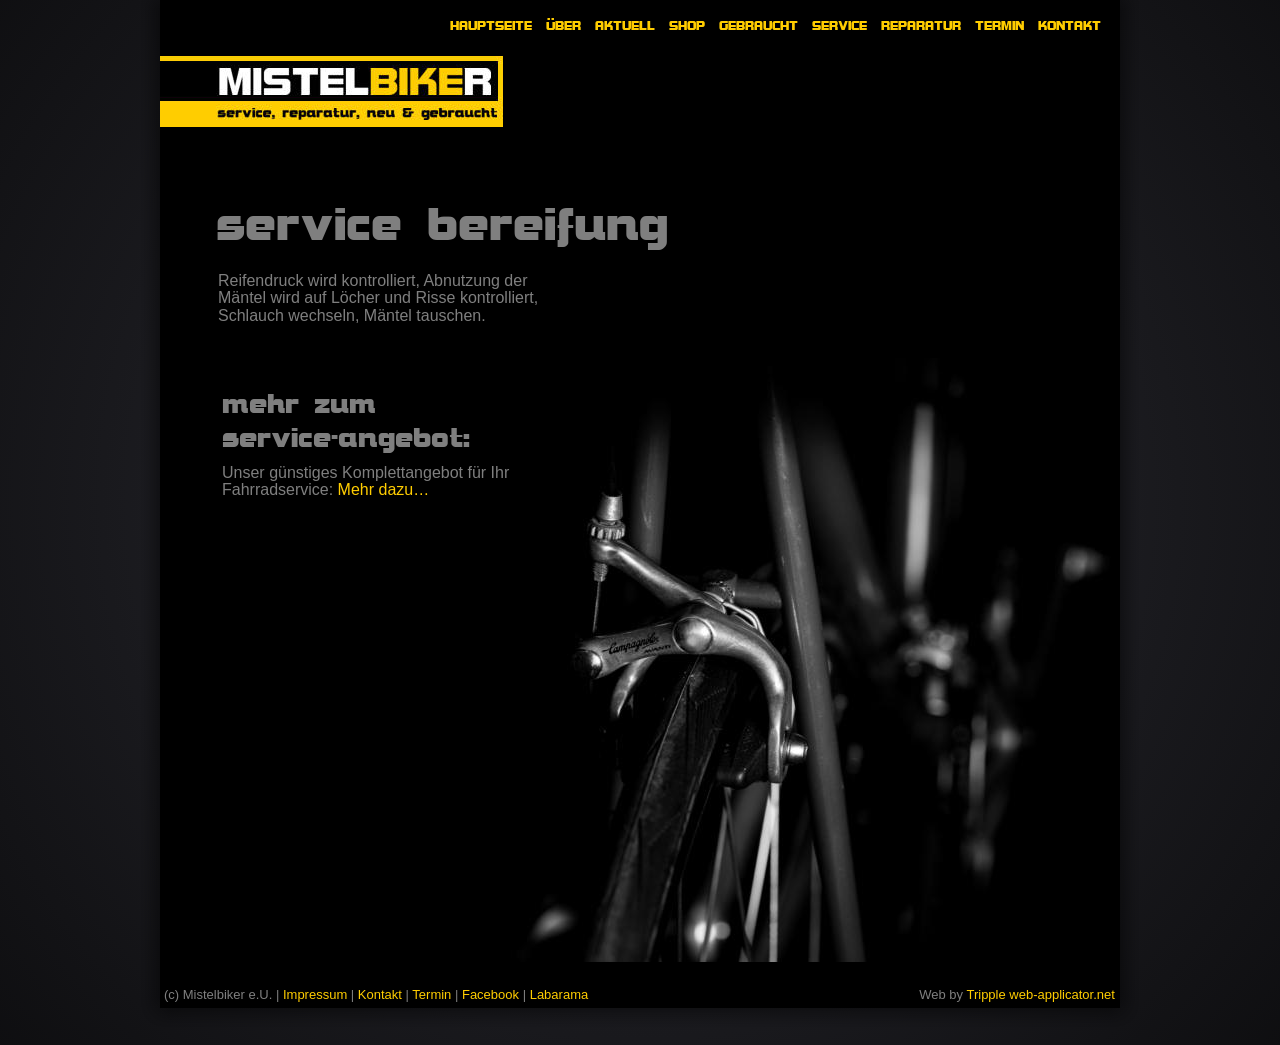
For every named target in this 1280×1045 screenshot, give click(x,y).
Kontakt (380, 994)
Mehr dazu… (384, 489)
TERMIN (999, 25)
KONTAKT (1069, 25)
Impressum (315, 994)
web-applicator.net (1062, 994)
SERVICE (839, 25)
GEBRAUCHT (758, 25)
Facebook (490, 994)
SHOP (687, 25)
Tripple (987, 994)
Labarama (559, 994)
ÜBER (563, 25)
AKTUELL (625, 25)
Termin (431, 994)
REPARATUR (921, 25)
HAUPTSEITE (491, 25)
